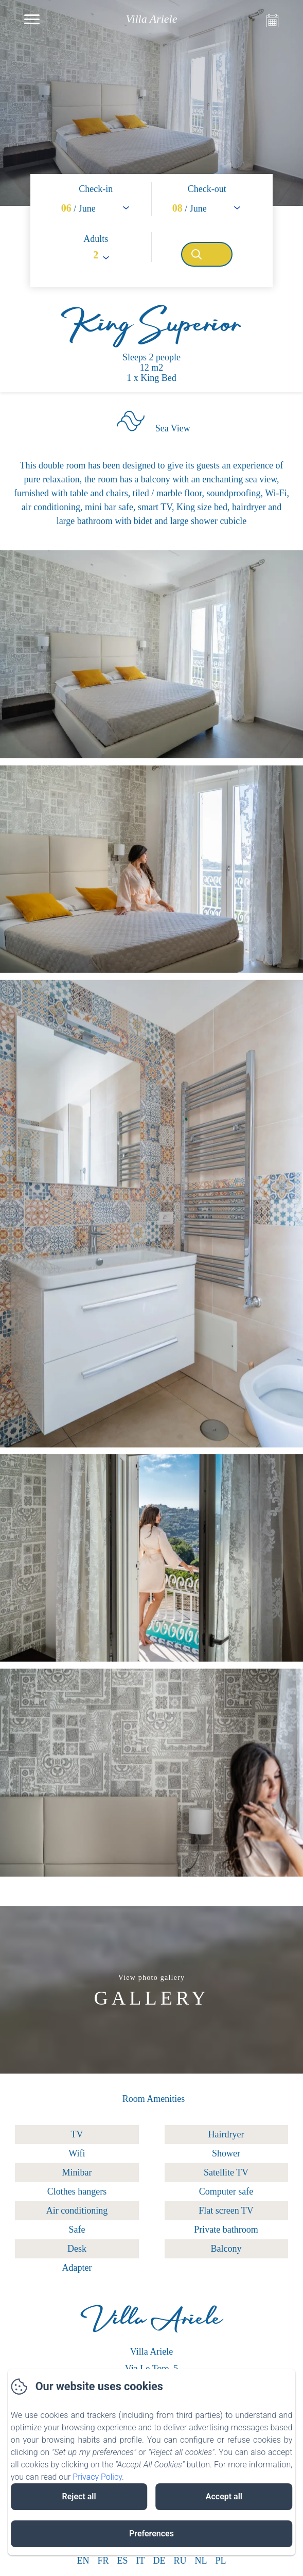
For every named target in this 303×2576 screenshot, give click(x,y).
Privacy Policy (97, 2477)
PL (221, 2560)
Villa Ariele (151, 2323)
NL (201, 2560)
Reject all (79, 2496)
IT (140, 2560)
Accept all (224, 2496)
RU (180, 2560)
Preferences (151, 2533)
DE (159, 2560)
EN (83, 2560)
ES (122, 2560)
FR (103, 2560)
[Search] (207, 254)
